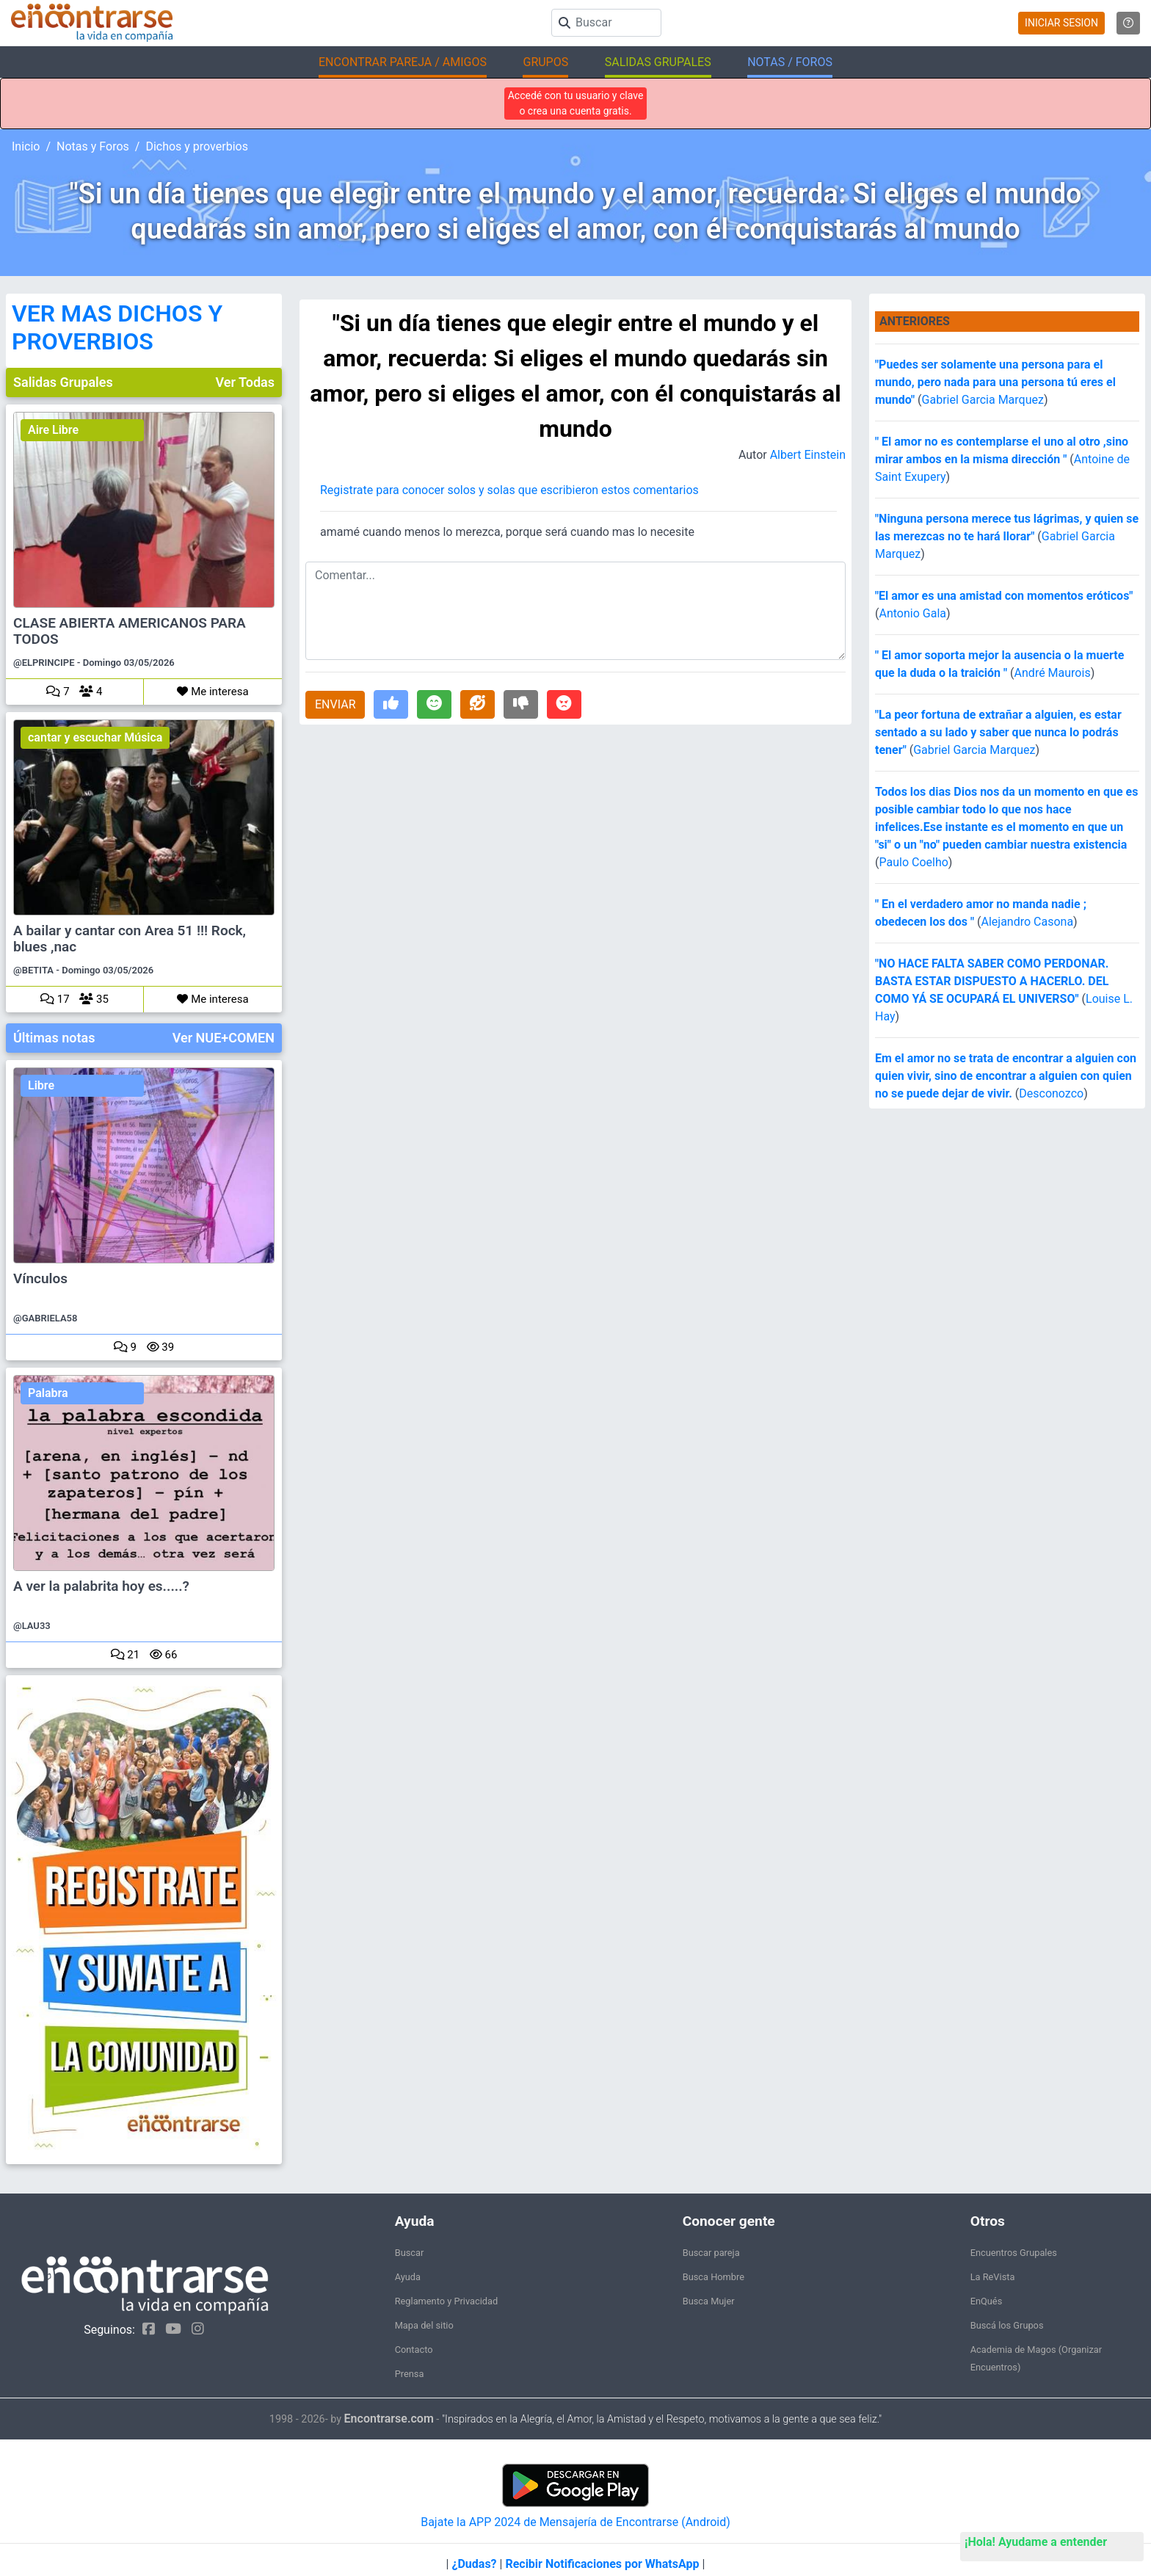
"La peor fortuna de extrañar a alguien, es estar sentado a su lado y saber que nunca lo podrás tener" (998, 732)
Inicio (26, 146)
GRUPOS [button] (545, 62)
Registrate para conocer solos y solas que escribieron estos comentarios (509, 490)
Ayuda (408, 2276)
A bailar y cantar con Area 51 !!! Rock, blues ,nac (129, 939)
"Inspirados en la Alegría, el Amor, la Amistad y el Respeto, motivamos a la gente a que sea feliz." (662, 2419)
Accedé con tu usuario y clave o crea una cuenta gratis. (576, 103)
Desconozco (1051, 1093)
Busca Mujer (709, 2301)
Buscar (409, 2252)
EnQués (986, 2301)
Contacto (414, 2349)
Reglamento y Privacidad (446, 2301)
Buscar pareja (711, 2252)
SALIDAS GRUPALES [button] (658, 62)
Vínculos (40, 1279)
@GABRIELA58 (45, 1318)
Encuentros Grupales (1013, 2252)
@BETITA (33, 970)
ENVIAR (335, 704)
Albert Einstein (808, 455)
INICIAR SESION (1061, 23)
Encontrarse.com (389, 2419)
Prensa (409, 2373)
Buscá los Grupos (1007, 2325)
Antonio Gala (912, 613)
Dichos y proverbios (196, 146)
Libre (41, 1085)
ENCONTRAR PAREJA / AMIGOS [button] (403, 62)
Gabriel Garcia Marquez (983, 400)
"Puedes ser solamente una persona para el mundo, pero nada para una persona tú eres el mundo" (995, 382)
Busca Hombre (713, 2276)
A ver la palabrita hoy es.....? (101, 1586)
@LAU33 (32, 1625)
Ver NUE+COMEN (224, 1037)
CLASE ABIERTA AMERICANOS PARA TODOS (129, 631)
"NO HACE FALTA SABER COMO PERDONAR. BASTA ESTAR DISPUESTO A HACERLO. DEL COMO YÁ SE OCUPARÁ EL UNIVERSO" (991, 981)
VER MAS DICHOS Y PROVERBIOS (117, 327)
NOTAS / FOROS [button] (789, 62)
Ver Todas (245, 382)
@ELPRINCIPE (43, 662)
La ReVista (992, 2276)
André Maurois (1052, 673)
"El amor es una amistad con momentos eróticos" (1004, 596)
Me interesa (212, 691)
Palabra (48, 1393)
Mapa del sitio (424, 2325)
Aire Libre (53, 430)
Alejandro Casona (1027, 922)
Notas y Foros (93, 146)
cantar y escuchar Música (95, 737)
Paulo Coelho (913, 862)
